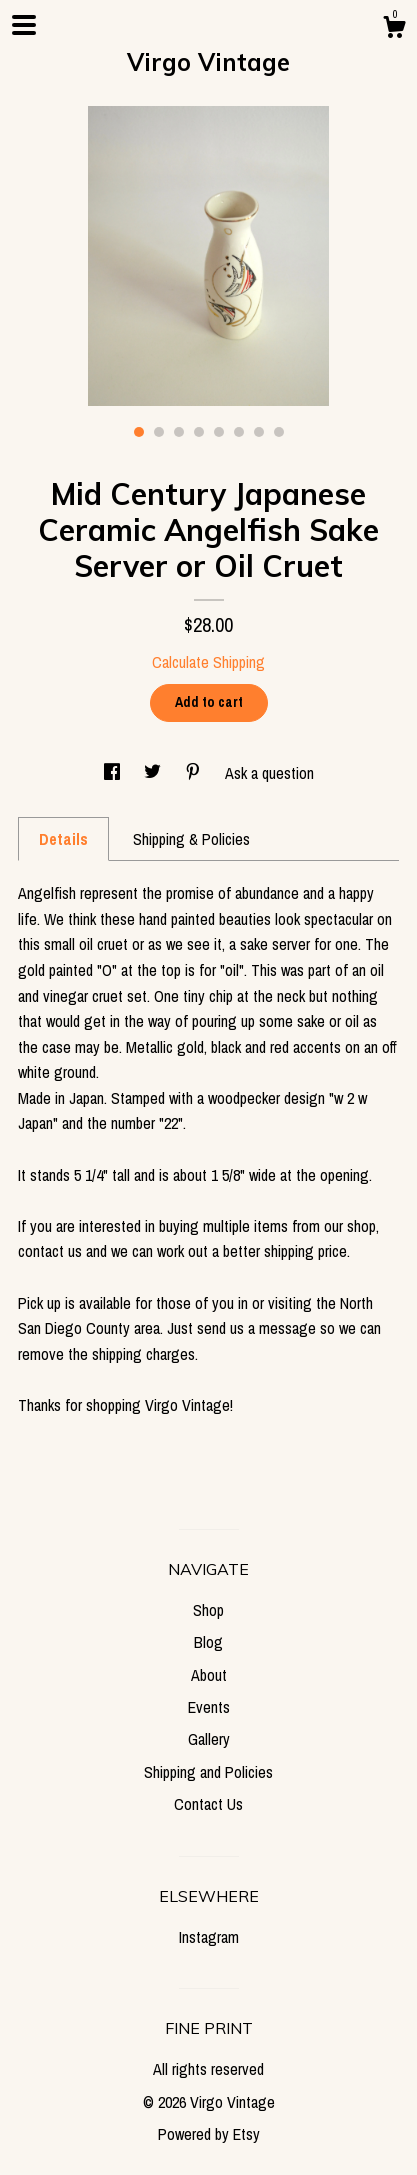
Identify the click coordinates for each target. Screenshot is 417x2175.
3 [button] (179, 432)
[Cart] (394, 30)
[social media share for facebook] (114, 773)
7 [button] (259, 432)
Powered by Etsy (209, 2134)
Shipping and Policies (208, 1772)
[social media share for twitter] (154, 773)
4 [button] (199, 432)
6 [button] (239, 432)
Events (209, 1707)
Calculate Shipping (208, 662)
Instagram (209, 1937)
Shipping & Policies (191, 839)
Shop (208, 1610)
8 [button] (279, 432)
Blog (208, 1642)
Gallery (209, 1739)
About (209, 1675)
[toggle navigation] (24, 25)
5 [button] (219, 432)
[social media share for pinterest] (195, 773)
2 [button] (159, 432)
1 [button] (139, 432)
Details (63, 839)
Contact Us (208, 1804)
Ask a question (269, 773)
